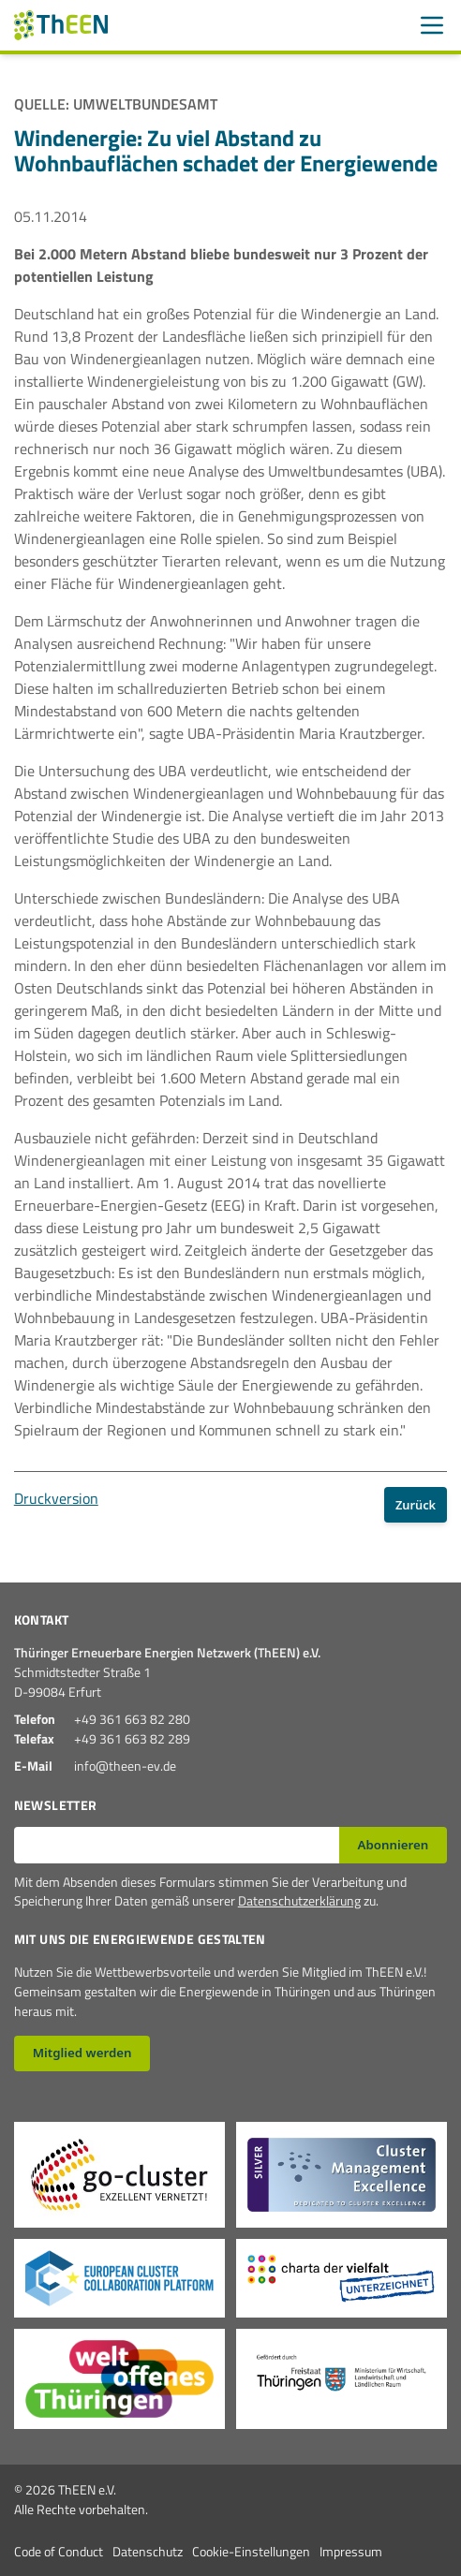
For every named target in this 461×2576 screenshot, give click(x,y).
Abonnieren (393, 1844)
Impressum (351, 2551)
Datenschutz (147, 2551)
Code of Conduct (58, 2551)
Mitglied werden (82, 2052)
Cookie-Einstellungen (251, 2551)
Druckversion (56, 1498)
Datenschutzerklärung (299, 1900)
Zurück (415, 1504)
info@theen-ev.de (125, 1765)
